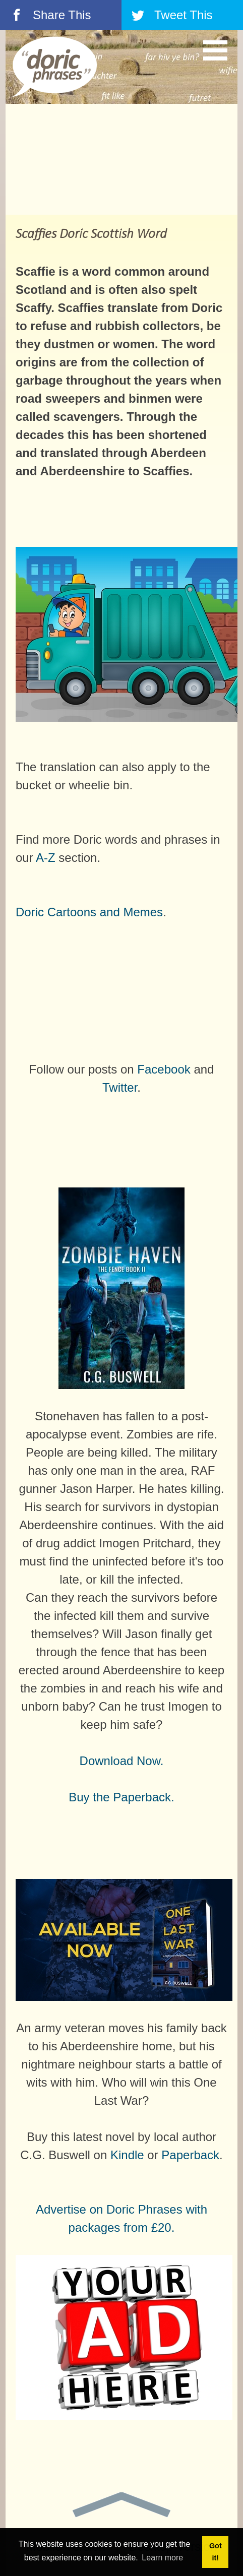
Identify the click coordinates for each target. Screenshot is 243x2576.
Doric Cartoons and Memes (89, 912)
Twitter (119, 1087)
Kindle (127, 2155)
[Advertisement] (121, 159)
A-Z (45, 857)
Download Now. (122, 1761)
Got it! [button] (215, 2552)
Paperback (190, 2155)
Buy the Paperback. (121, 1797)
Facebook (163, 1069)
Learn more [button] (162, 2557)
